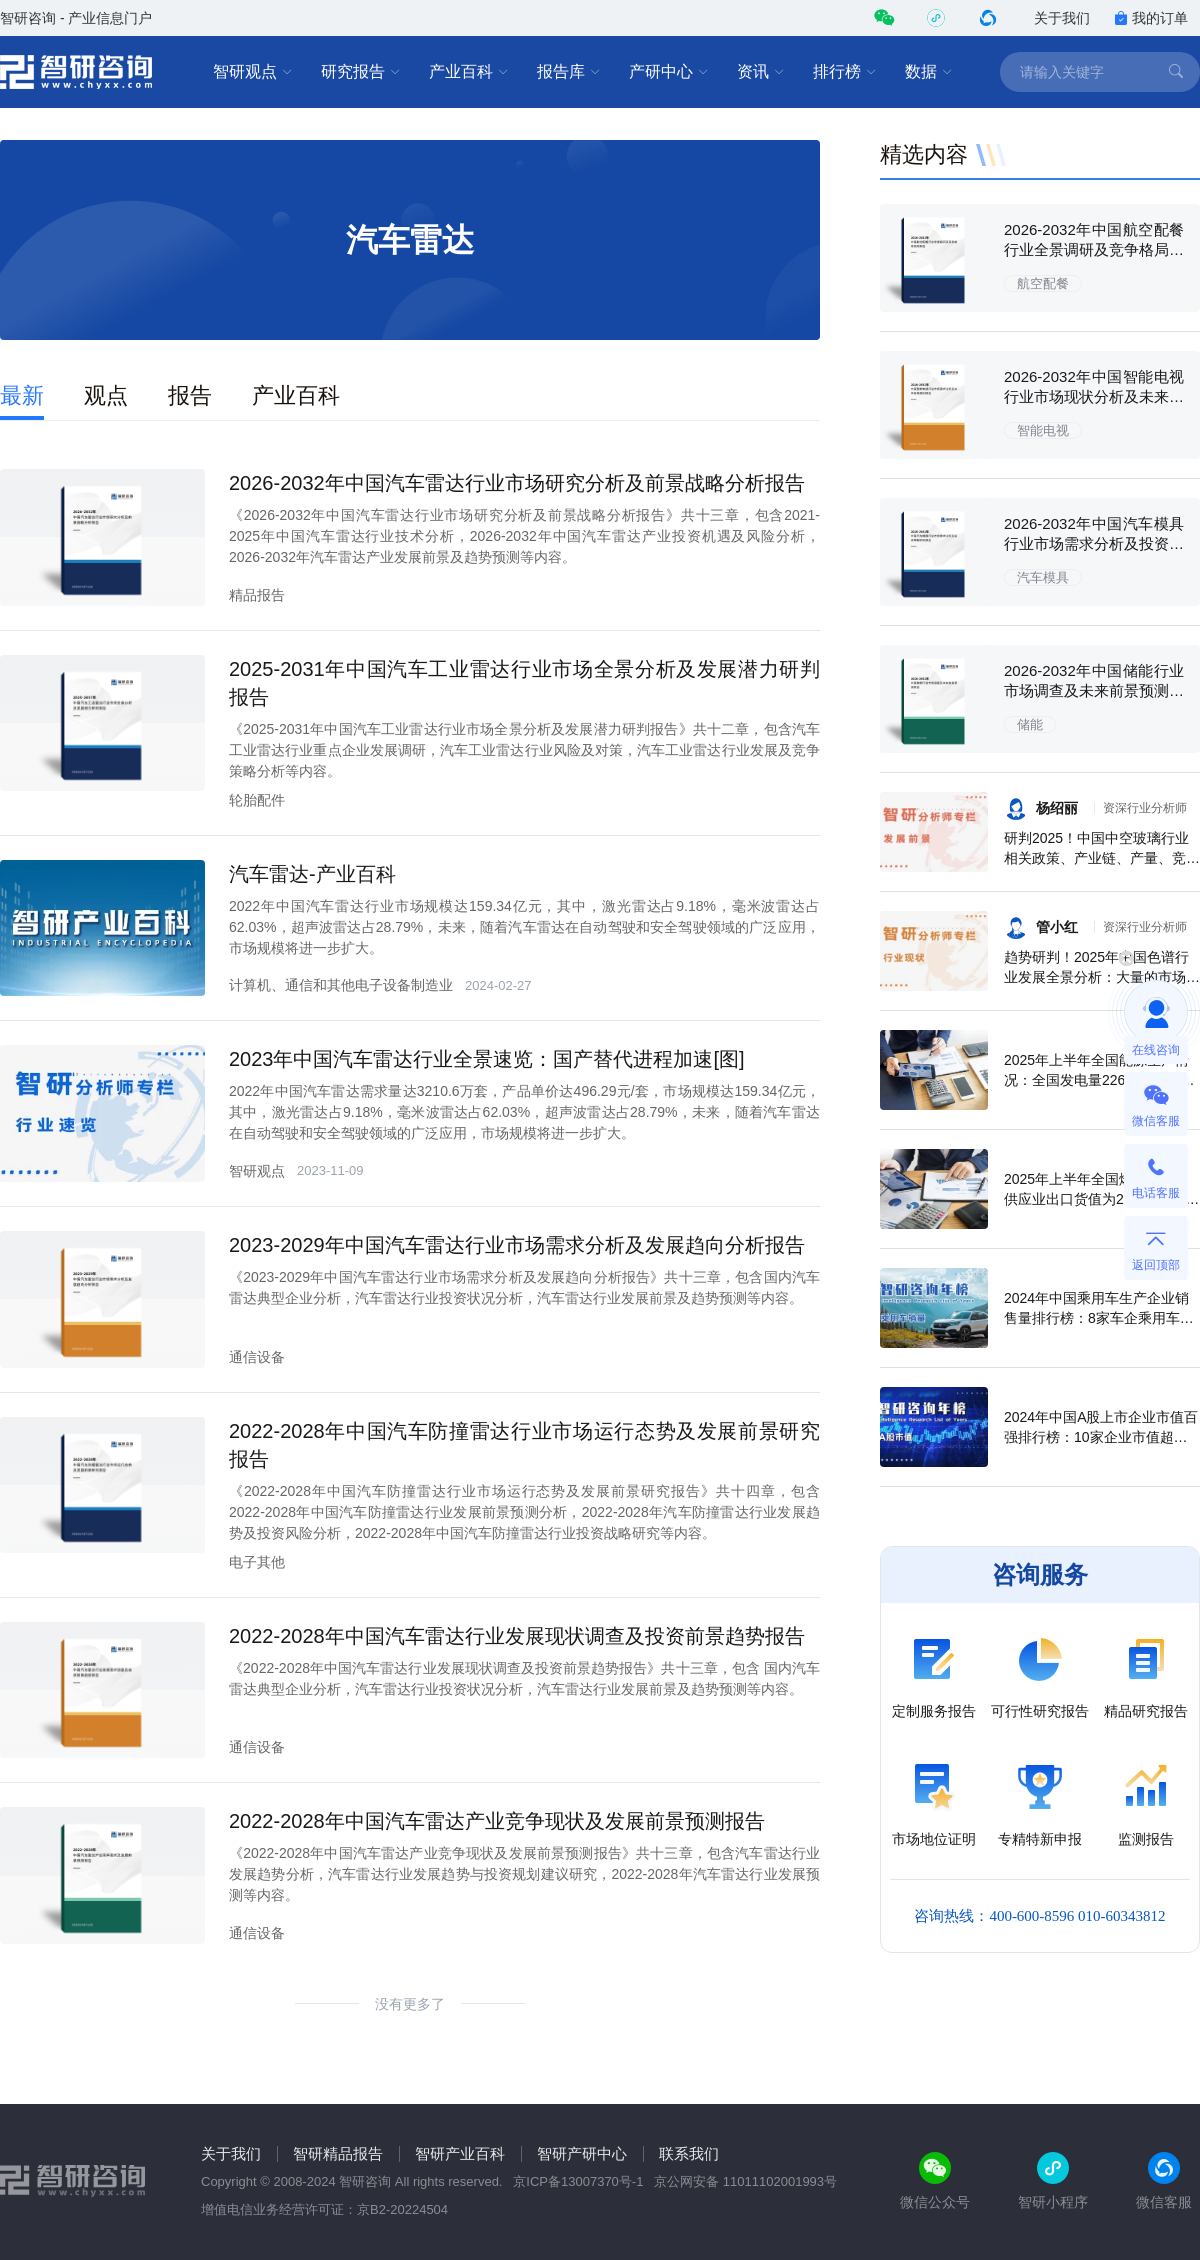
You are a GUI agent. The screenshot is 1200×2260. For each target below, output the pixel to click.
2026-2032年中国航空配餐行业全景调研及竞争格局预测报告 (1094, 249)
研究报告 (361, 72)
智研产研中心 (582, 2153)
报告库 (569, 72)
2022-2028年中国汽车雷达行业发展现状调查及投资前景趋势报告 (517, 1636)
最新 (22, 395)
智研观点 (253, 72)
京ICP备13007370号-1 (578, 2181)
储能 (1030, 724)
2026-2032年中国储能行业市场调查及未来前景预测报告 (1094, 690)
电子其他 (257, 1562)
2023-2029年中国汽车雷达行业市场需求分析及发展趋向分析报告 (517, 1245)
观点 (106, 395)
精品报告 (257, 595)
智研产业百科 (460, 2153)
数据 (929, 72)
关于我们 (1062, 18)
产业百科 (469, 72)
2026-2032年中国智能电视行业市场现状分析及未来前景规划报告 (1094, 396)
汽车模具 (1043, 577)
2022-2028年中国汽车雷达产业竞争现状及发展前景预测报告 (497, 1821)
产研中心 (669, 72)
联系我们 (689, 2153)
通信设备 (257, 1357)
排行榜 (845, 72)
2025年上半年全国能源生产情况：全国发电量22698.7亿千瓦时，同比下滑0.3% (1099, 1080)
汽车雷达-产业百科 (312, 874)
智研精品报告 (338, 2153)
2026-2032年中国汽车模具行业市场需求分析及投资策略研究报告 (1094, 543)
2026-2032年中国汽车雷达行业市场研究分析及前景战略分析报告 (517, 483)
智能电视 (1043, 430)
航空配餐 (1043, 283)
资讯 (761, 72)
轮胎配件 (257, 800)
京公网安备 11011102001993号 (745, 2181)
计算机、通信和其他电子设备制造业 (341, 985)
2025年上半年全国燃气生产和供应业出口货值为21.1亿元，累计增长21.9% (1101, 1199)
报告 (190, 395)
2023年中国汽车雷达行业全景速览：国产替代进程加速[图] (487, 1059)
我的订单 (1151, 18)
